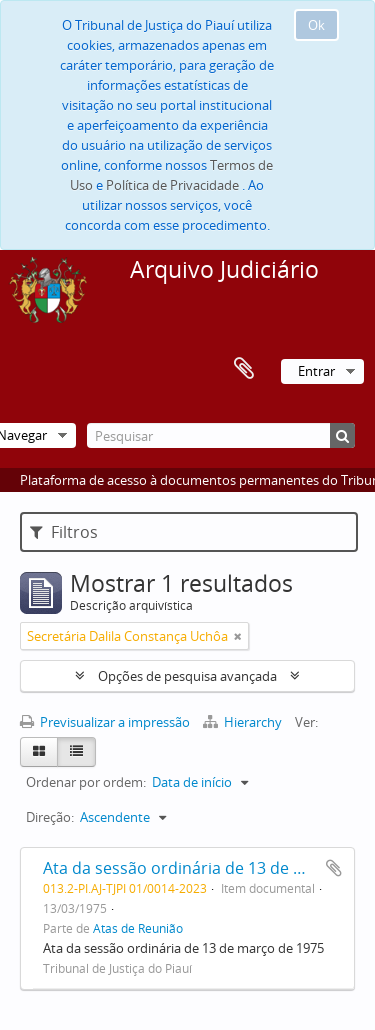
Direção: (50, 817)
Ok (316, 25)
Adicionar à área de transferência (334, 868)
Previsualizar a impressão (105, 722)
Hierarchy (244, 722)
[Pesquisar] (221, 435)
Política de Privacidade (172, 185)
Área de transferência (244, 369)
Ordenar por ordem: (86, 782)
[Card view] (39, 752)
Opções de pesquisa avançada (187, 676)
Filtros (64, 532)
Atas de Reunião (138, 928)
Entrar (316, 371)
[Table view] (76, 752)
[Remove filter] (238, 636)
